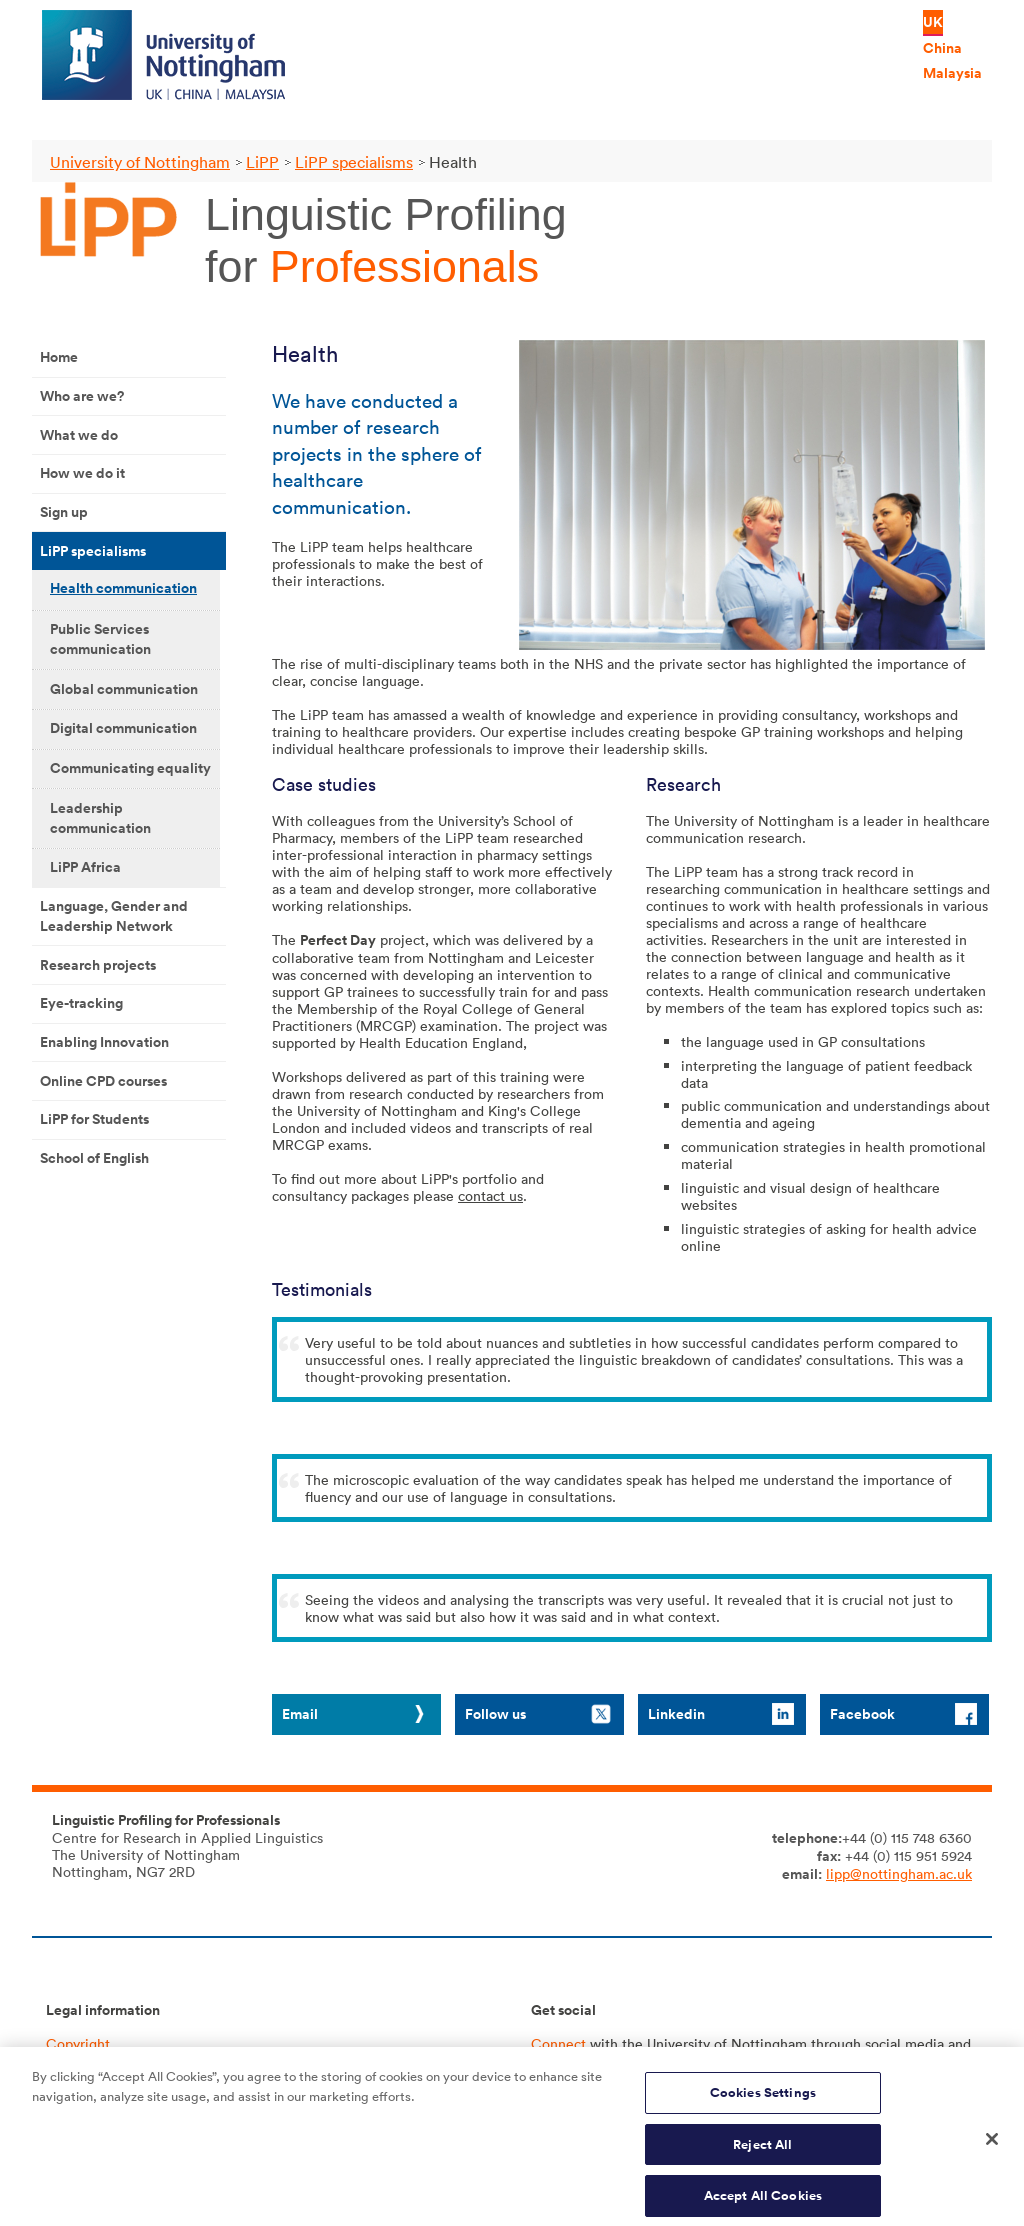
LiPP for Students (94, 1119)
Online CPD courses (103, 1081)
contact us (490, 1195)
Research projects (98, 965)
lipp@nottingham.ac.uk (899, 1873)
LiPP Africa (85, 867)
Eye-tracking (81, 1003)
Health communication (123, 588)
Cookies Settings (763, 2101)
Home (59, 357)
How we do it (82, 473)
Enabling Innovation (104, 1042)
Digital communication (123, 728)
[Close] (992, 2149)
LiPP (262, 162)
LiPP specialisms (354, 162)
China (942, 48)
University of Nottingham (140, 162)
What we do (79, 435)
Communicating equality (130, 768)
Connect (558, 2043)
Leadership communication (100, 818)
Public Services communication (100, 639)
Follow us (495, 1714)
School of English (94, 1158)
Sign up (64, 512)
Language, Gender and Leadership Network (114, 916)
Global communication (124, 689)
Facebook (862, 1714)
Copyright (78, 2043)
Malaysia (952, 73)
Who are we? (82, 396)
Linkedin (676, 1714)
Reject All (762, 2153)
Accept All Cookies (763, 2204)
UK (933, 22)
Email (300, 1714)
